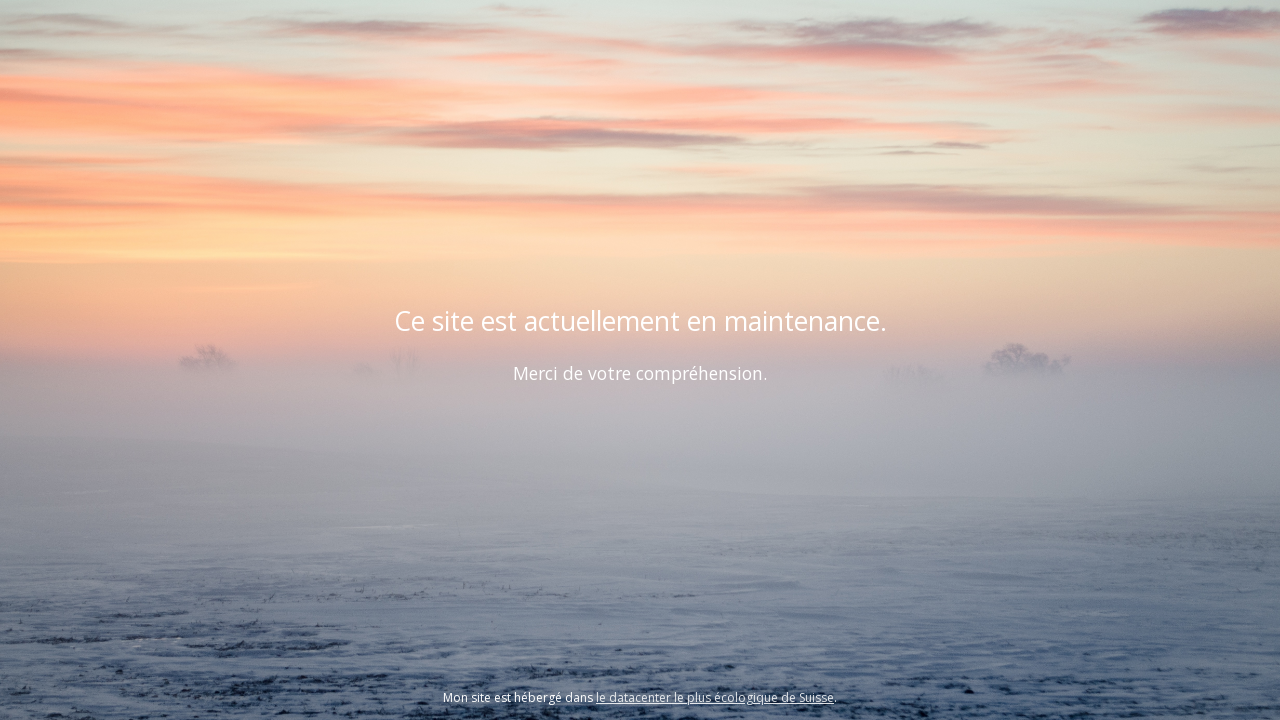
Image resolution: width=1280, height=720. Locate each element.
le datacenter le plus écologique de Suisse (715, 697)
